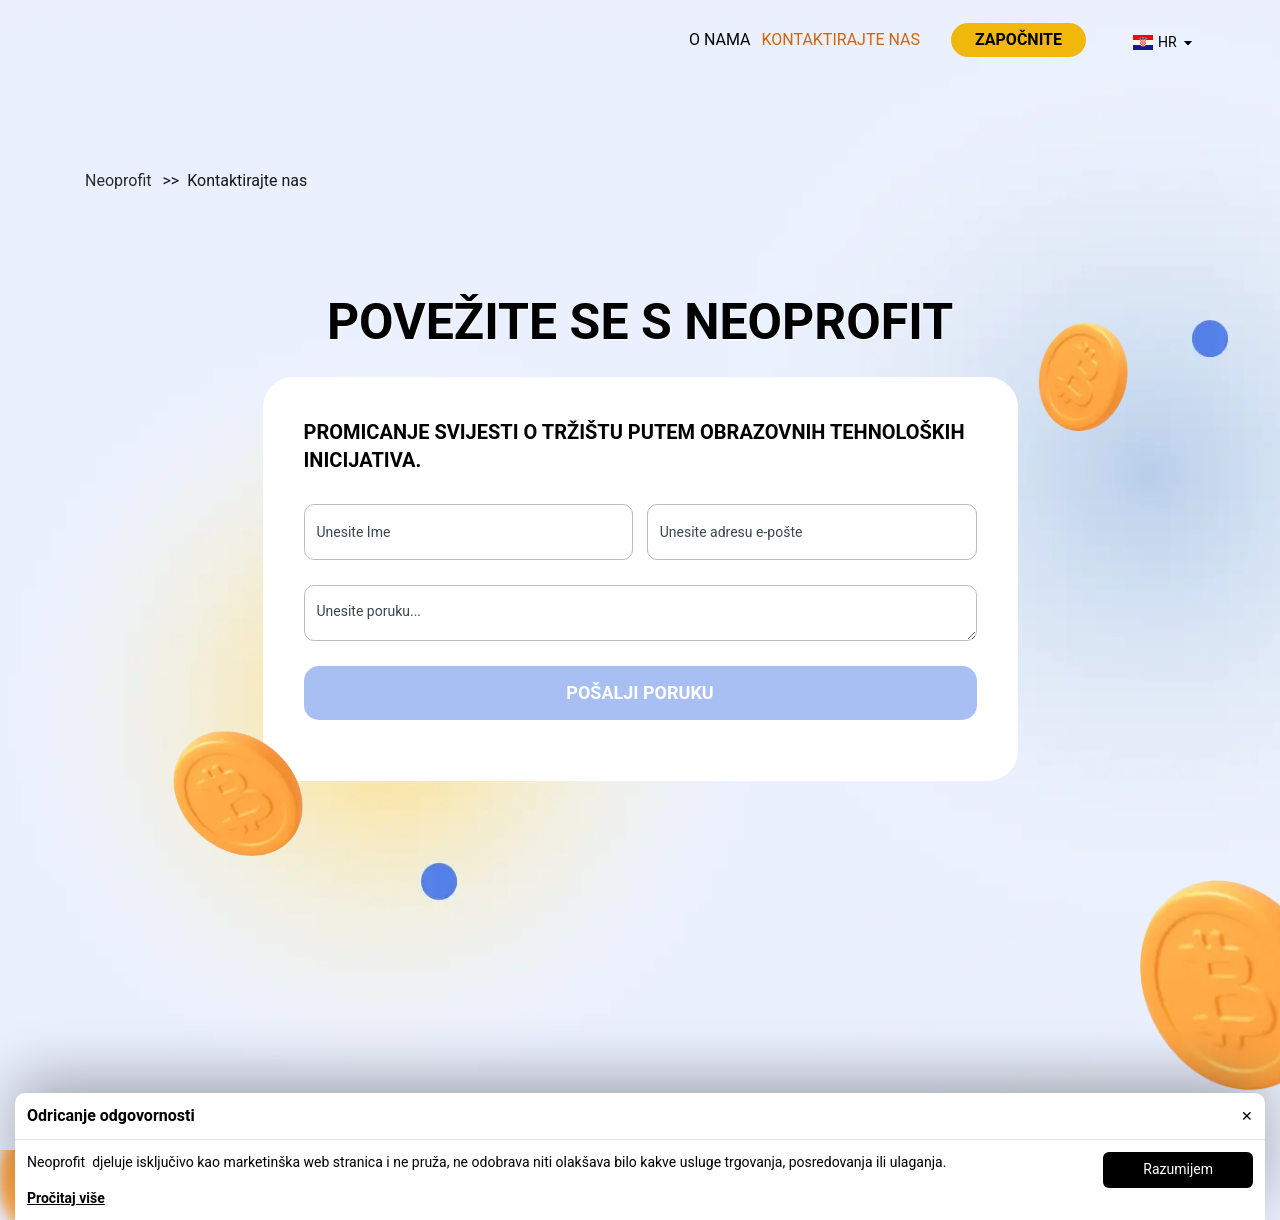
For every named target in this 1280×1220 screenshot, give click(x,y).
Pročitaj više (66, 1198)
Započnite (1018, 39)
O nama (720, 39)
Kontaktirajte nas (840, 39)
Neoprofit (120, 180)
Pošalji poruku (639, 692)
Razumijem (1178, 1169)
